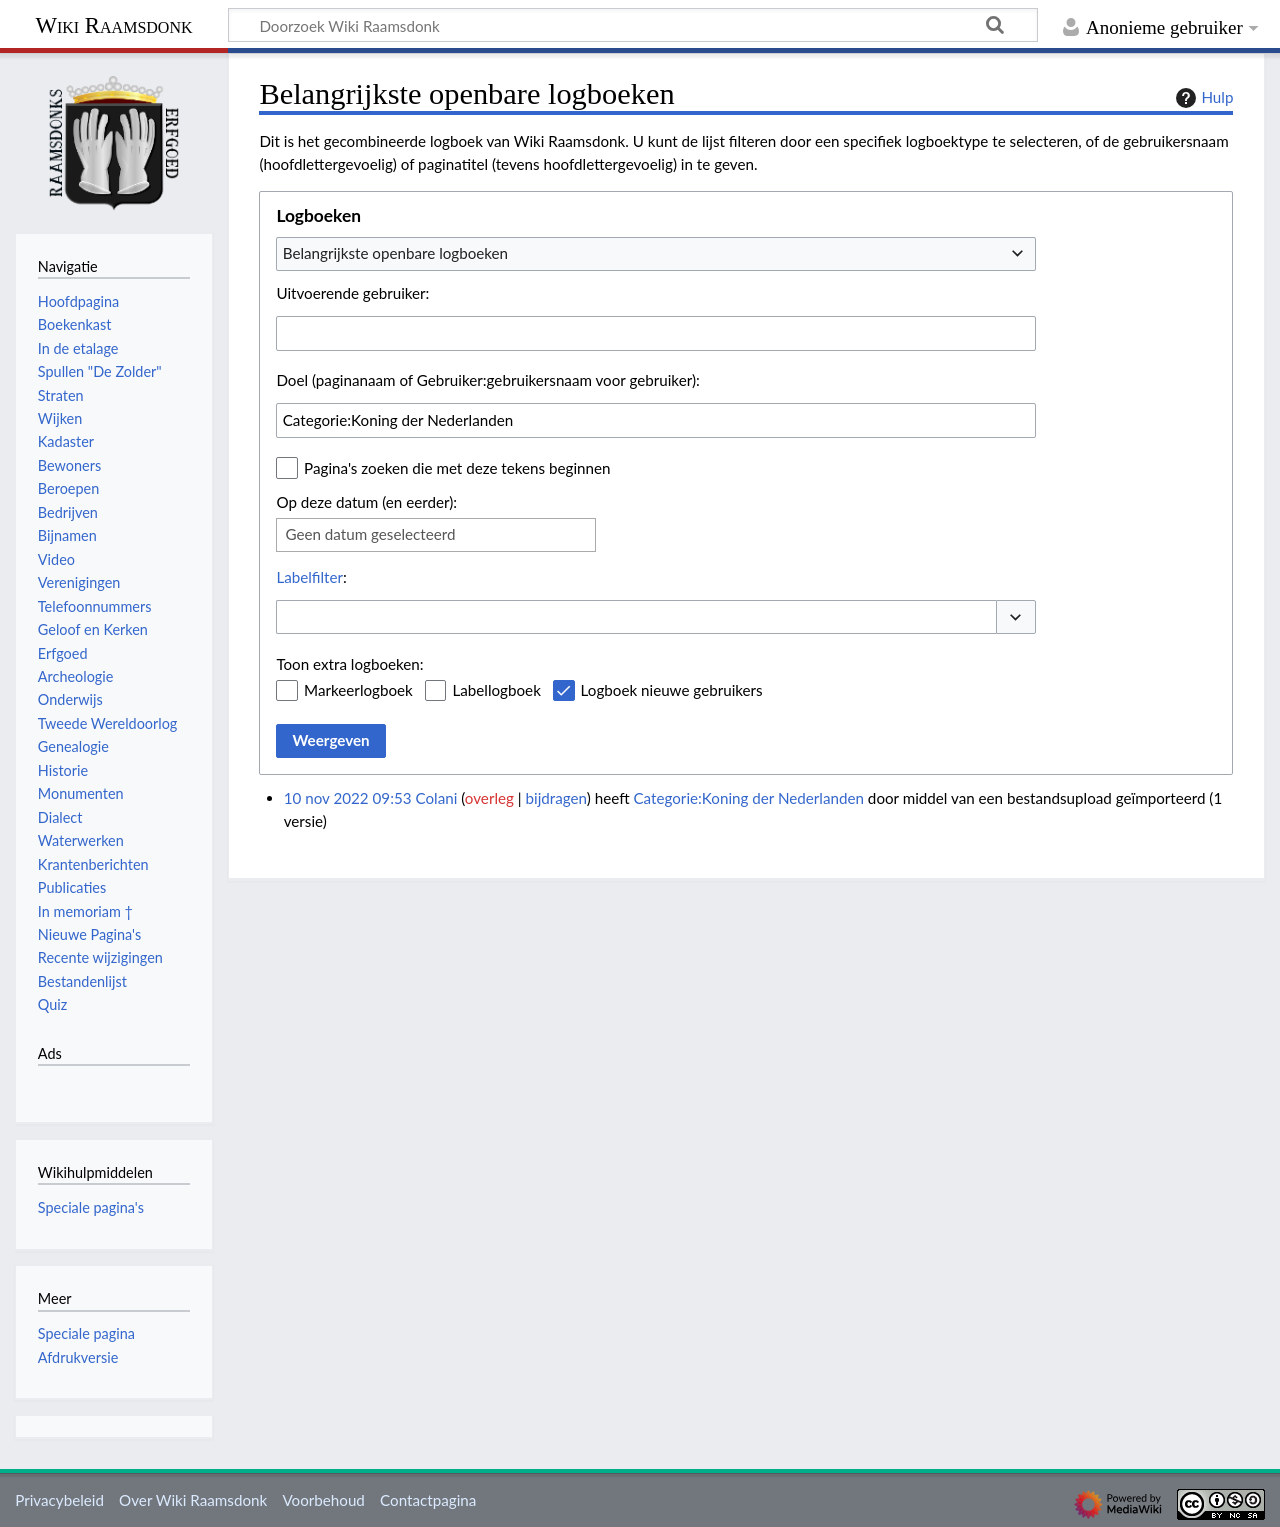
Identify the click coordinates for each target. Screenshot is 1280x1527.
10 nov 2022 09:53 (348, 798)
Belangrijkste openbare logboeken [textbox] (395, 253)
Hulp (1202, 98)
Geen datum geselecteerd (370, 534)
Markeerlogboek (358, 690)
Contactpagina (428, 1500)
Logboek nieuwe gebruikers (672, 690)
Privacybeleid (59, 1500)
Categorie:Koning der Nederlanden (748, 798)
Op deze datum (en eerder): (366, 502)
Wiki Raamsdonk (113, 25)
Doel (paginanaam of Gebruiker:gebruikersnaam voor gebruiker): (487, 380)
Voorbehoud (323, 1500)
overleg (489, 798)
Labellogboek (496, 690)
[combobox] (656, 254)
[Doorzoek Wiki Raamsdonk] (633, 25)
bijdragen (556, 798)
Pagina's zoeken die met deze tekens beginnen (457, 468)
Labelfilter (309, 577)
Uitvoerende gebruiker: (352, 293)
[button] (1016, 617)
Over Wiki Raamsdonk (193, 1500)
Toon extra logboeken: (349, 664)
